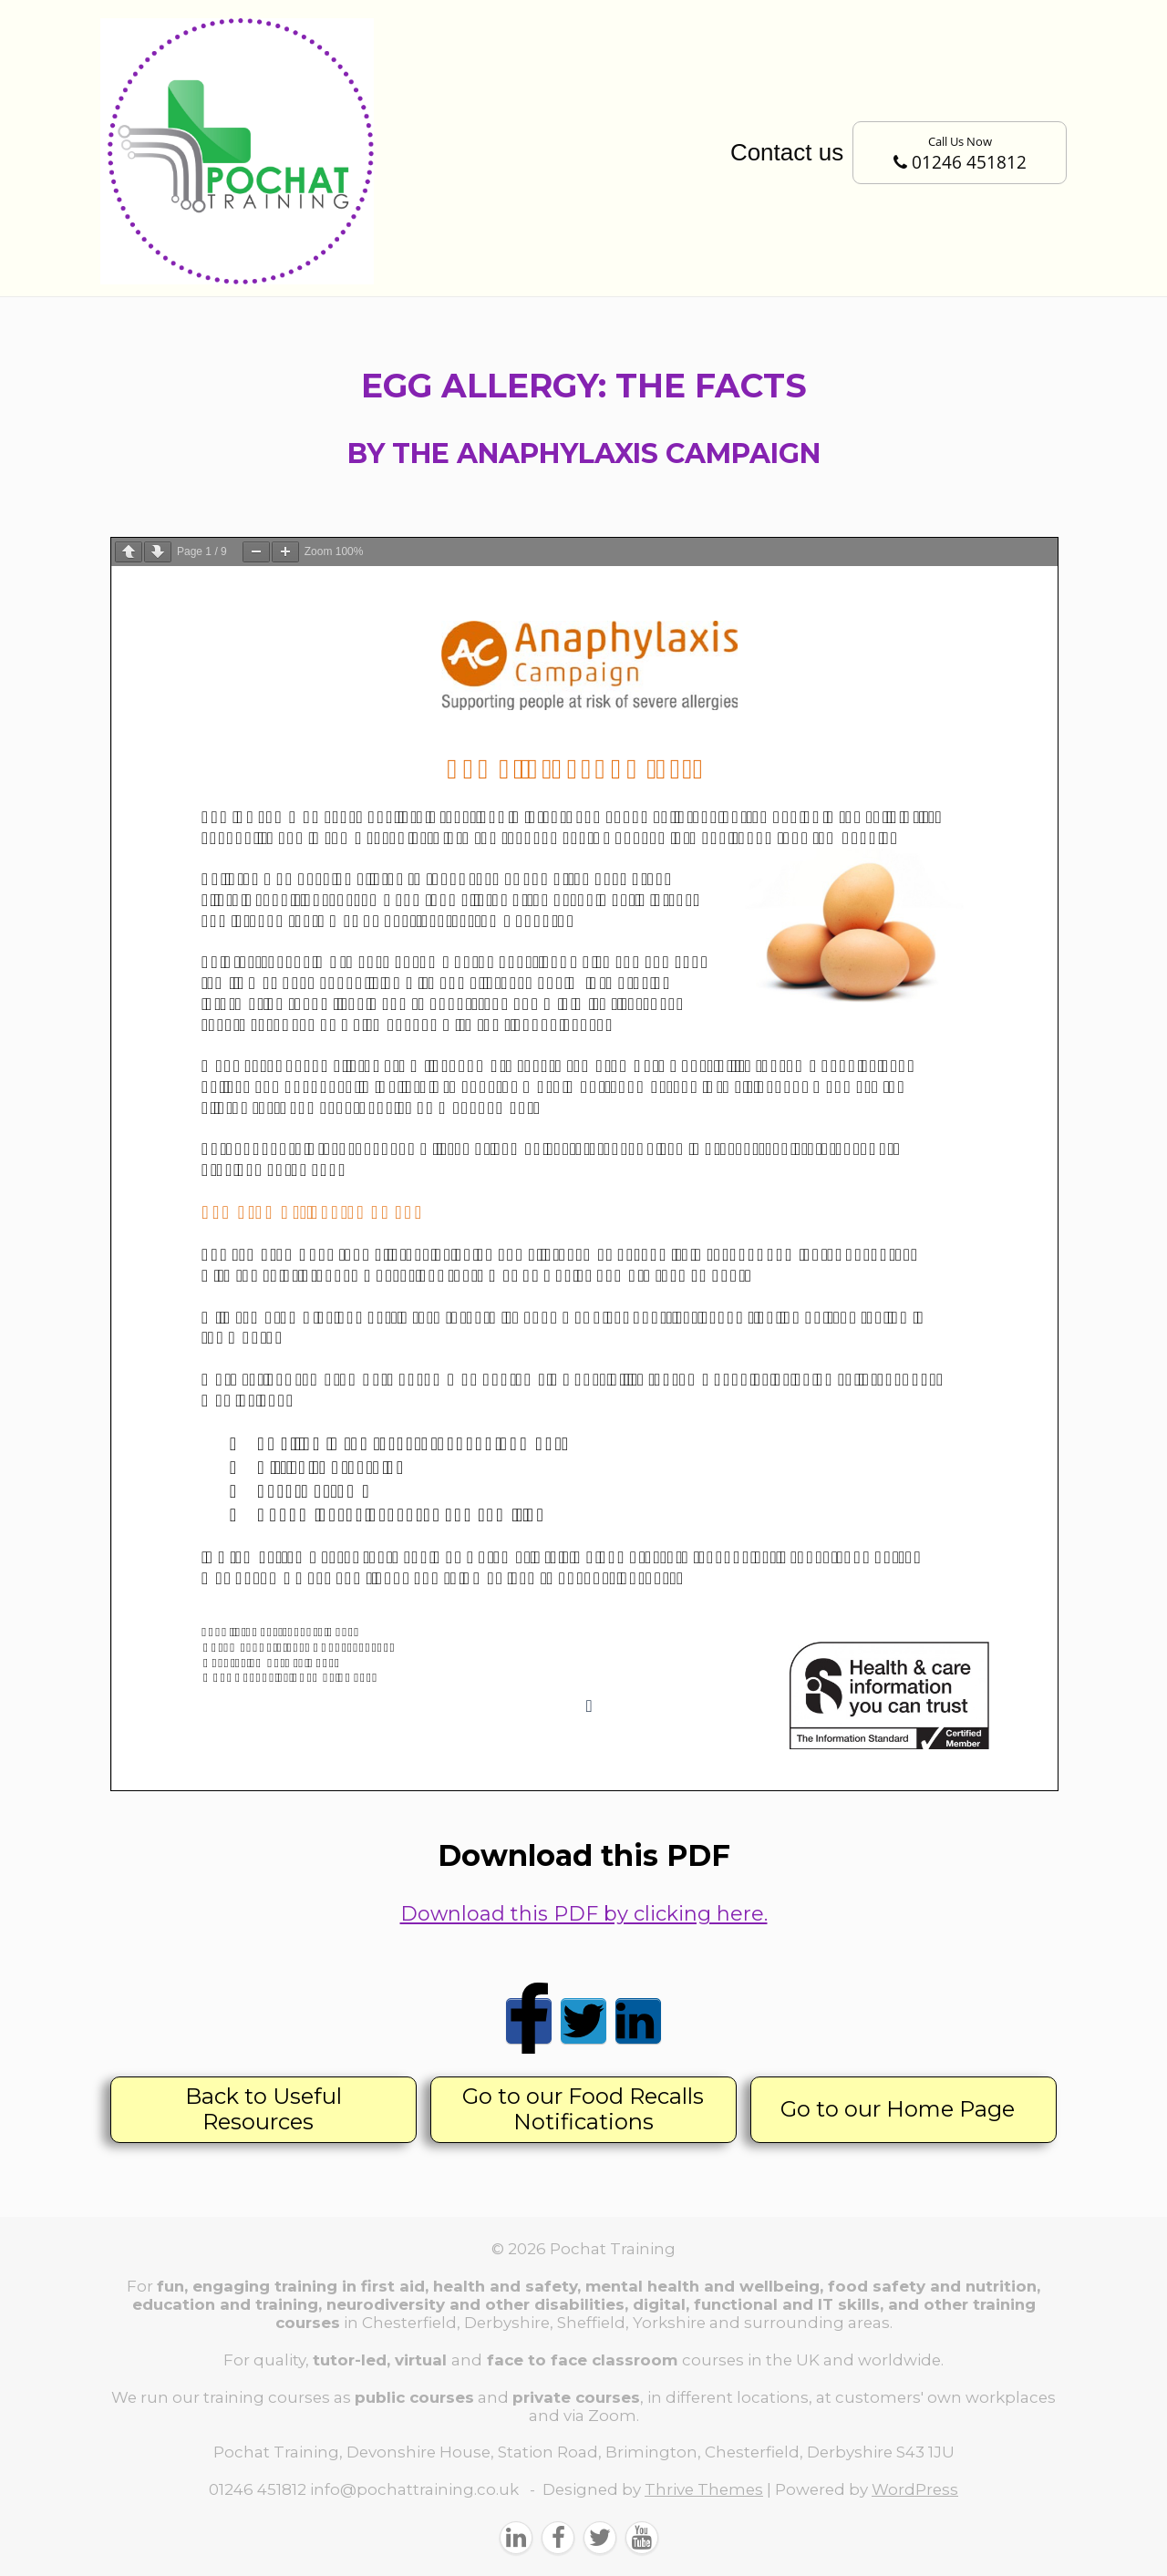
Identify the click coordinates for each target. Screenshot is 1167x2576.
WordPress (915, 2489)
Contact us (786, 152)
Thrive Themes (704, 2489)
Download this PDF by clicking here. (584, 1913)
